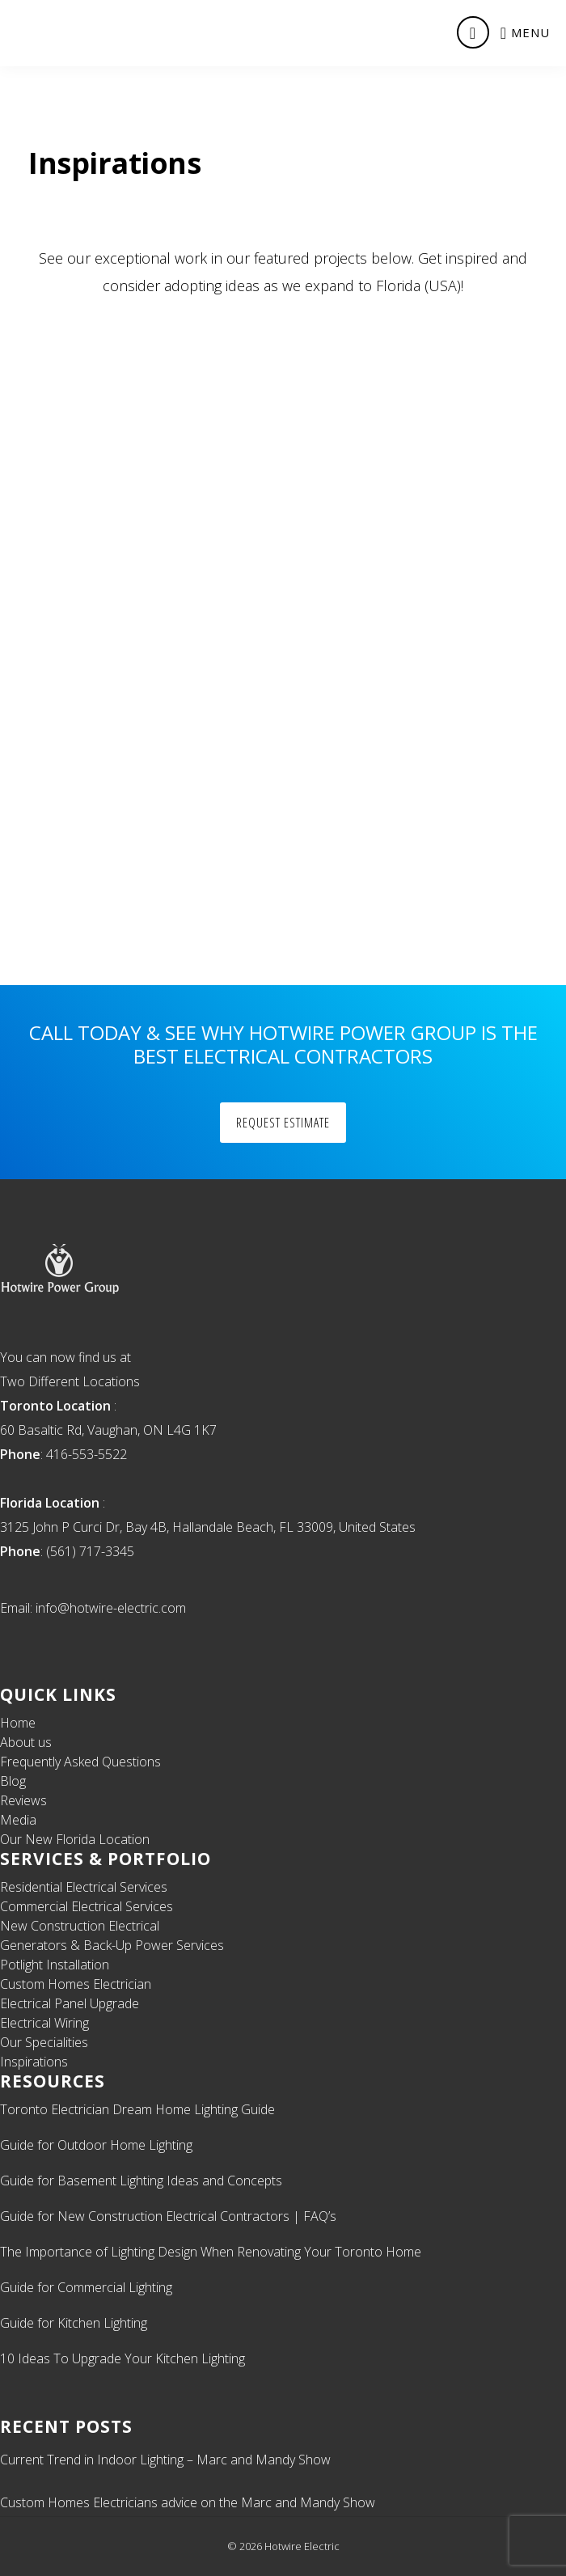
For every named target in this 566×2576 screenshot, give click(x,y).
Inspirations (34, 2062)
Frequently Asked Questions (80, 1761)
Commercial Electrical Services (86, 1906)
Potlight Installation (54, 1964)
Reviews (23, 1800)
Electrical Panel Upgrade (69, 2003)
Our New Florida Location (75, 1839)
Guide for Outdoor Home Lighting (96, 2145)
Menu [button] (530, 32)
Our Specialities (44, 2042)
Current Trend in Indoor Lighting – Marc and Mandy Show (165, 2459)
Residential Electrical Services (83, 1887)
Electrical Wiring (44, 2023)
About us (26, 1742)
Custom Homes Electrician (75, 1984)
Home (18, 1723)
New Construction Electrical (79, 1926)
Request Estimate (283, 1122)
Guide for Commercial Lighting (86, 2287)
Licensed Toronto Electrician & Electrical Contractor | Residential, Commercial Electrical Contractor (70, 32)
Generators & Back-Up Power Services (112, 1945)
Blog (13, 1781)
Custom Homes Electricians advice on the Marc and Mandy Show (187, 2502)
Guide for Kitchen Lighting (73, 2323)
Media (18, 1820)
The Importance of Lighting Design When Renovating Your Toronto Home (210, 2252)
